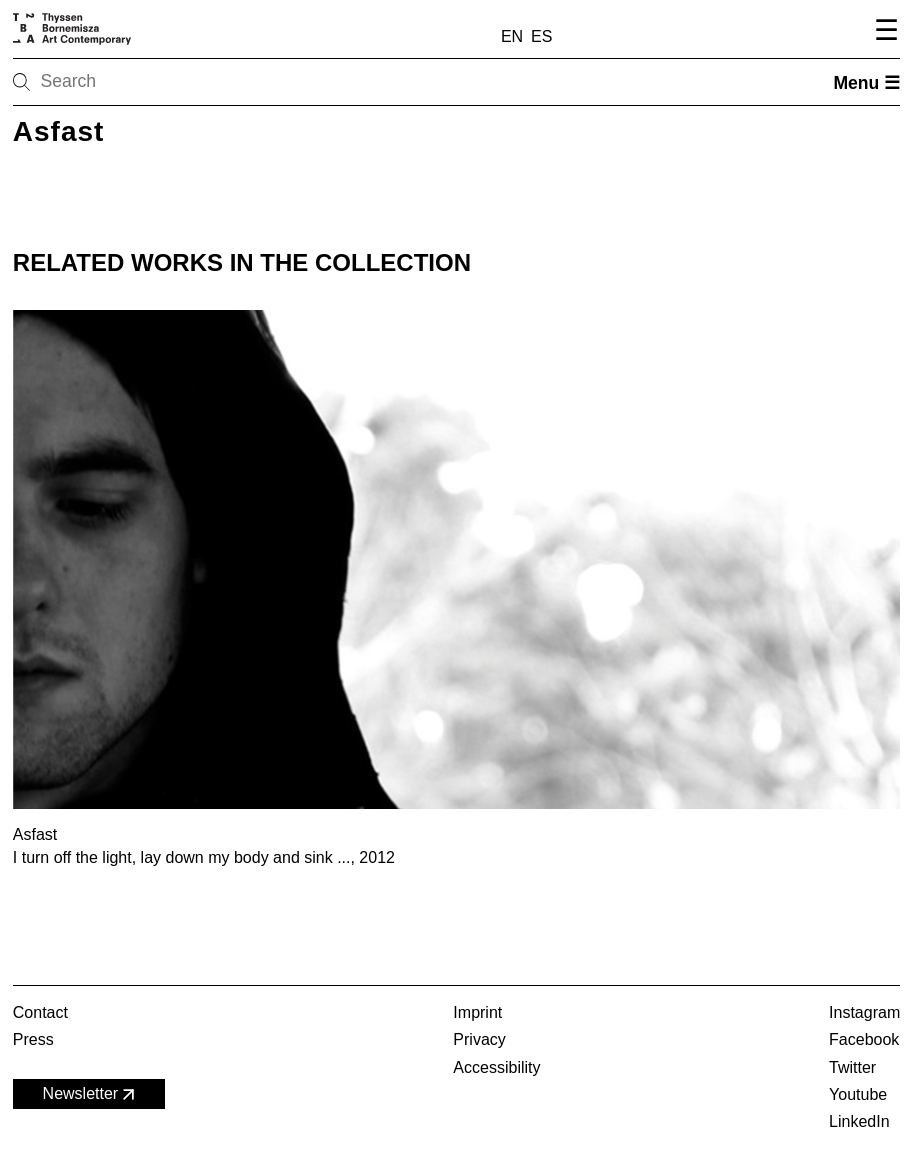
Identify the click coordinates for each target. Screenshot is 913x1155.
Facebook (864, 1039)
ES (541, 36)
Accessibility (496, 1067)
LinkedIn (859, 1121)
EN (512, 36)
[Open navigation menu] (883, 33)
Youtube (858, 1094)
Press (33, 1039)
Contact (40, 1012)
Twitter (852, 1067)
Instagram (864, 1012)
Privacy (479, 1039)
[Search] (85, 82)
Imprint (477, 1012)
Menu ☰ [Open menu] (866, 83)
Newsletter (91, 1094)
